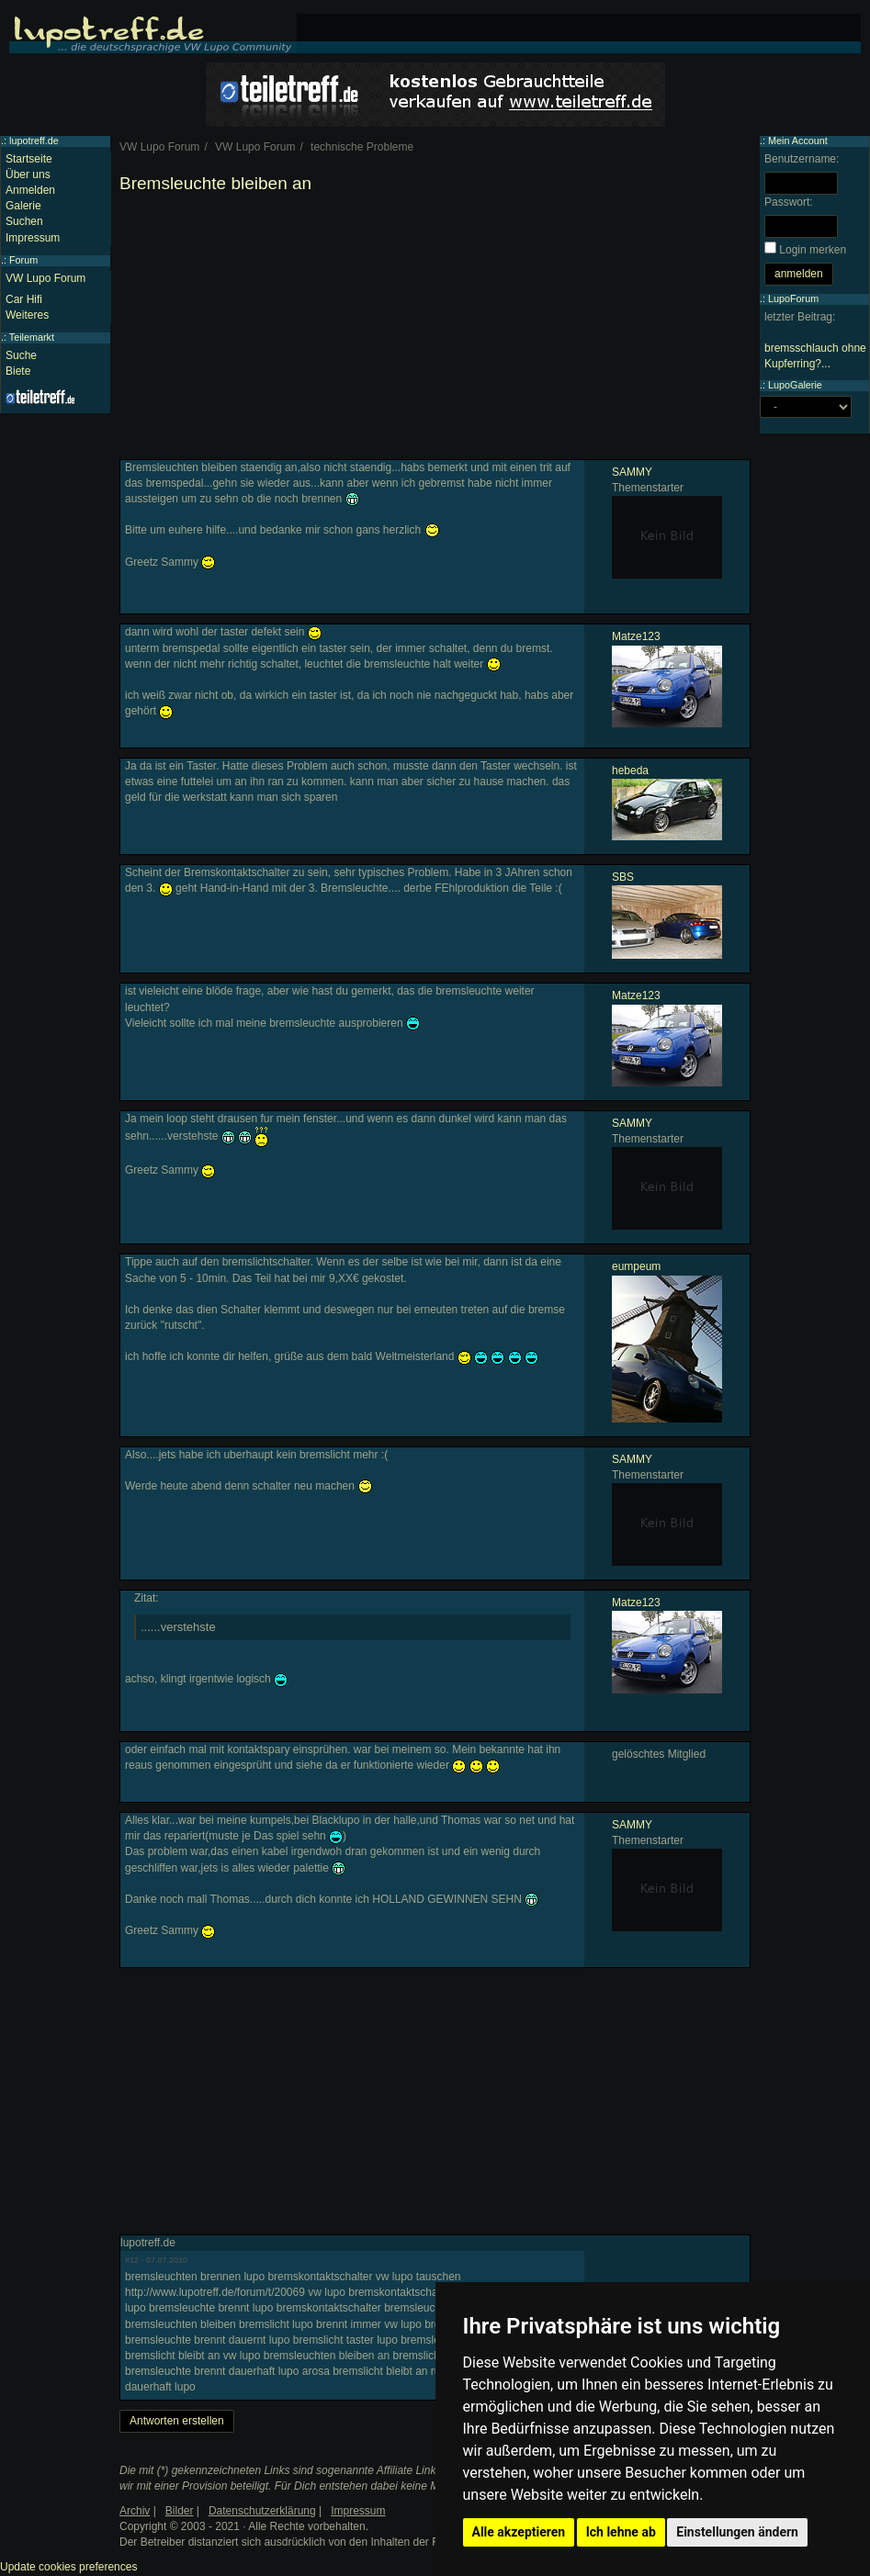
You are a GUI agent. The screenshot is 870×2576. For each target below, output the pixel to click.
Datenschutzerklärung (262, 2510)
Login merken (812, 249)
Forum (23, 259)
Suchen (24, 221)
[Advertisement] (435, 330)
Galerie (23, 205)
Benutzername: (801, 158)
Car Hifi (24, 299)
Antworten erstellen (177, 2420)
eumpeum (636, 1266)
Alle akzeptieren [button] (519, 2532)
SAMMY (632, 472)
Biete (18, 371)
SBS (623, 877)
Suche (21, 355)
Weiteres (27, 315)
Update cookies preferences (68, 2566)
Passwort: (788, 202)
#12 (132, 2260)
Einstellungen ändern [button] (737, 2532)
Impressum (33, 237)
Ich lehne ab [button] (621, 2532)
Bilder (179, 2510)
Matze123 (636, 636)
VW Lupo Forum (45, 278)
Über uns (28, 174)
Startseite (29, 158)
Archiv (134, 2510)
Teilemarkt (31, 337)
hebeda (630, 770)
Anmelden (30, 190)
